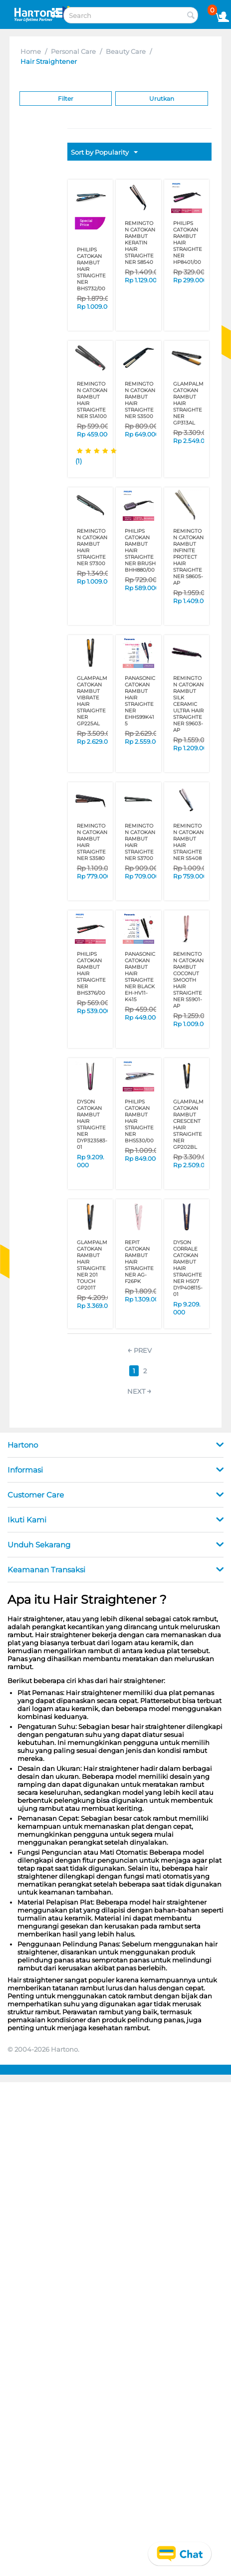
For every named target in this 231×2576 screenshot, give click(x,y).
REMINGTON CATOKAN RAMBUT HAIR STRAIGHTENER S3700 (140, 842)
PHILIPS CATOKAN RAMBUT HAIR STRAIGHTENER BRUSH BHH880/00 (140, 550)
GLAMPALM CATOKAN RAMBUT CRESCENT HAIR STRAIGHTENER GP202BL (188, 1124)
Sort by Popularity (104, 153)
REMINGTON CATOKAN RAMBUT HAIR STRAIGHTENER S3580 (92, 842)
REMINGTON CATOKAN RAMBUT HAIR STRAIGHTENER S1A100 (92, 400)
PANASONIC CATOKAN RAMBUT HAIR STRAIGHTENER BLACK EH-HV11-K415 (140, 977)
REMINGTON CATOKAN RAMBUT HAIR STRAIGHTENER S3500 (140, 400)
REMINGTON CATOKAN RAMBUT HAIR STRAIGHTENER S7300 (92, 547)
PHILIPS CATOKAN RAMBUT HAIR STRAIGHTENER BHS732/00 (91, 269)
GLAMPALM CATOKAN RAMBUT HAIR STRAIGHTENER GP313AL (188, 403)
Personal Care (73, 51)
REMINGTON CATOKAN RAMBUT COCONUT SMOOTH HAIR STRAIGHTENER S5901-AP (188, 980)
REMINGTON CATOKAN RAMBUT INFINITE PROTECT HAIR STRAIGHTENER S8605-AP (188, 557)
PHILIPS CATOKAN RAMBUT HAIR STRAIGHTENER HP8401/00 (187, 242)
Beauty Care (126, 51)
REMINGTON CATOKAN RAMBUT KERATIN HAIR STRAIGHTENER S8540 (140, 242)
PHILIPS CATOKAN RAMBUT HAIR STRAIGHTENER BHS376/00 (91, 973)
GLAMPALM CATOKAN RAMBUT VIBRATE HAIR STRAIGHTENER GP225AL (92, 701)
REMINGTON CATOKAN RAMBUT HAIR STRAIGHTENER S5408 (188, 842)
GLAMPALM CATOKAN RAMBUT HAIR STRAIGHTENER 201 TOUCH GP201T (92, 1265)
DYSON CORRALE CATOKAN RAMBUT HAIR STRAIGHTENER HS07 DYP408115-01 (188, 1268)
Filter (65, 98)
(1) (78, 461)
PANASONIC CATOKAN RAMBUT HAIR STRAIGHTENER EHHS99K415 (140, 701)
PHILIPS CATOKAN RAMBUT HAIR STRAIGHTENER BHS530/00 (139, 1121)
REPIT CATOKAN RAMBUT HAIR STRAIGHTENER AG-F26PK (139, 1262)
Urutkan (161, 98)
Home (30, 51)
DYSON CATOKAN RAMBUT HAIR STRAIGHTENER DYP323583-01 (92, 1124)
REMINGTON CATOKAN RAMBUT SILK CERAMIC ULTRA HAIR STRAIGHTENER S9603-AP (188, 704)
